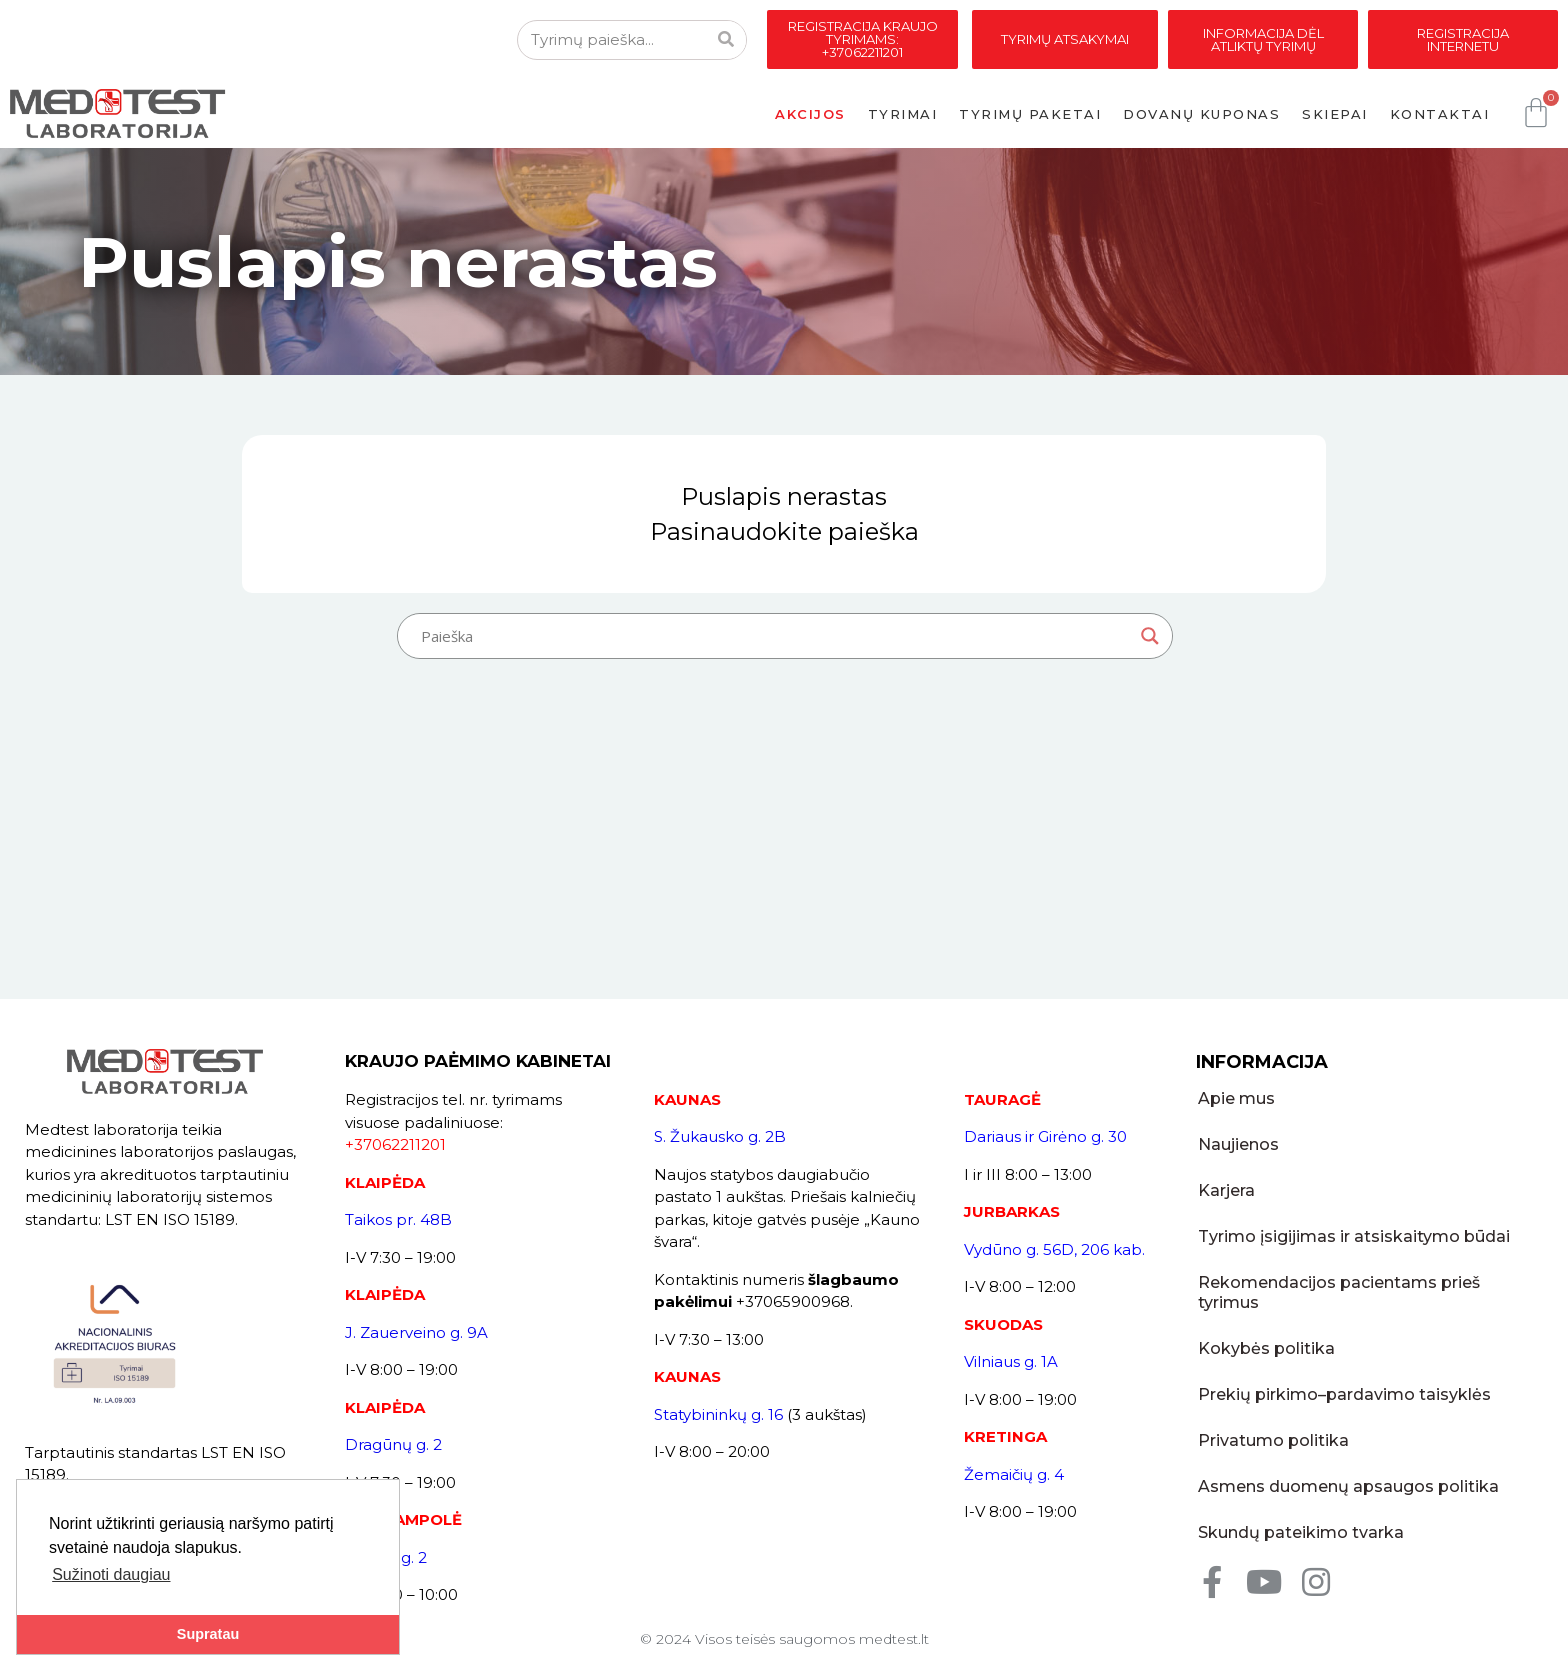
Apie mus (1234, 1098)
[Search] (726, 40)
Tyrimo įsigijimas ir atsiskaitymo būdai (1352, 1236)
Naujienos (1236, 1144)
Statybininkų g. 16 (718, 1414)
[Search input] (776, 636)
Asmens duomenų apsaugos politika (1346, 1466)
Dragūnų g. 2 (393, 1444)
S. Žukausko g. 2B (720, 1136)
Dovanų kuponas (1201, 114)
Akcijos (810, 114)
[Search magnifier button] (1150, 636)
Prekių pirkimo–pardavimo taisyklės (1342, 1374)
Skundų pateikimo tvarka (1299, 1512)
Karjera (1224, 1190)
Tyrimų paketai (1030, 114)
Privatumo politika (1271, 1420)
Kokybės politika (1264, 1328)
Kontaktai (1440, 114)
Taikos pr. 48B (398, 1219)
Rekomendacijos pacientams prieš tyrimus (1369, 1282)
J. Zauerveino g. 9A (416, 1332)
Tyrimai (903, 114)
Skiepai (1335, 114)
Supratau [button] (208, 1634)
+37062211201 (395, 1144)
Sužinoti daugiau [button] (111, 1574)
